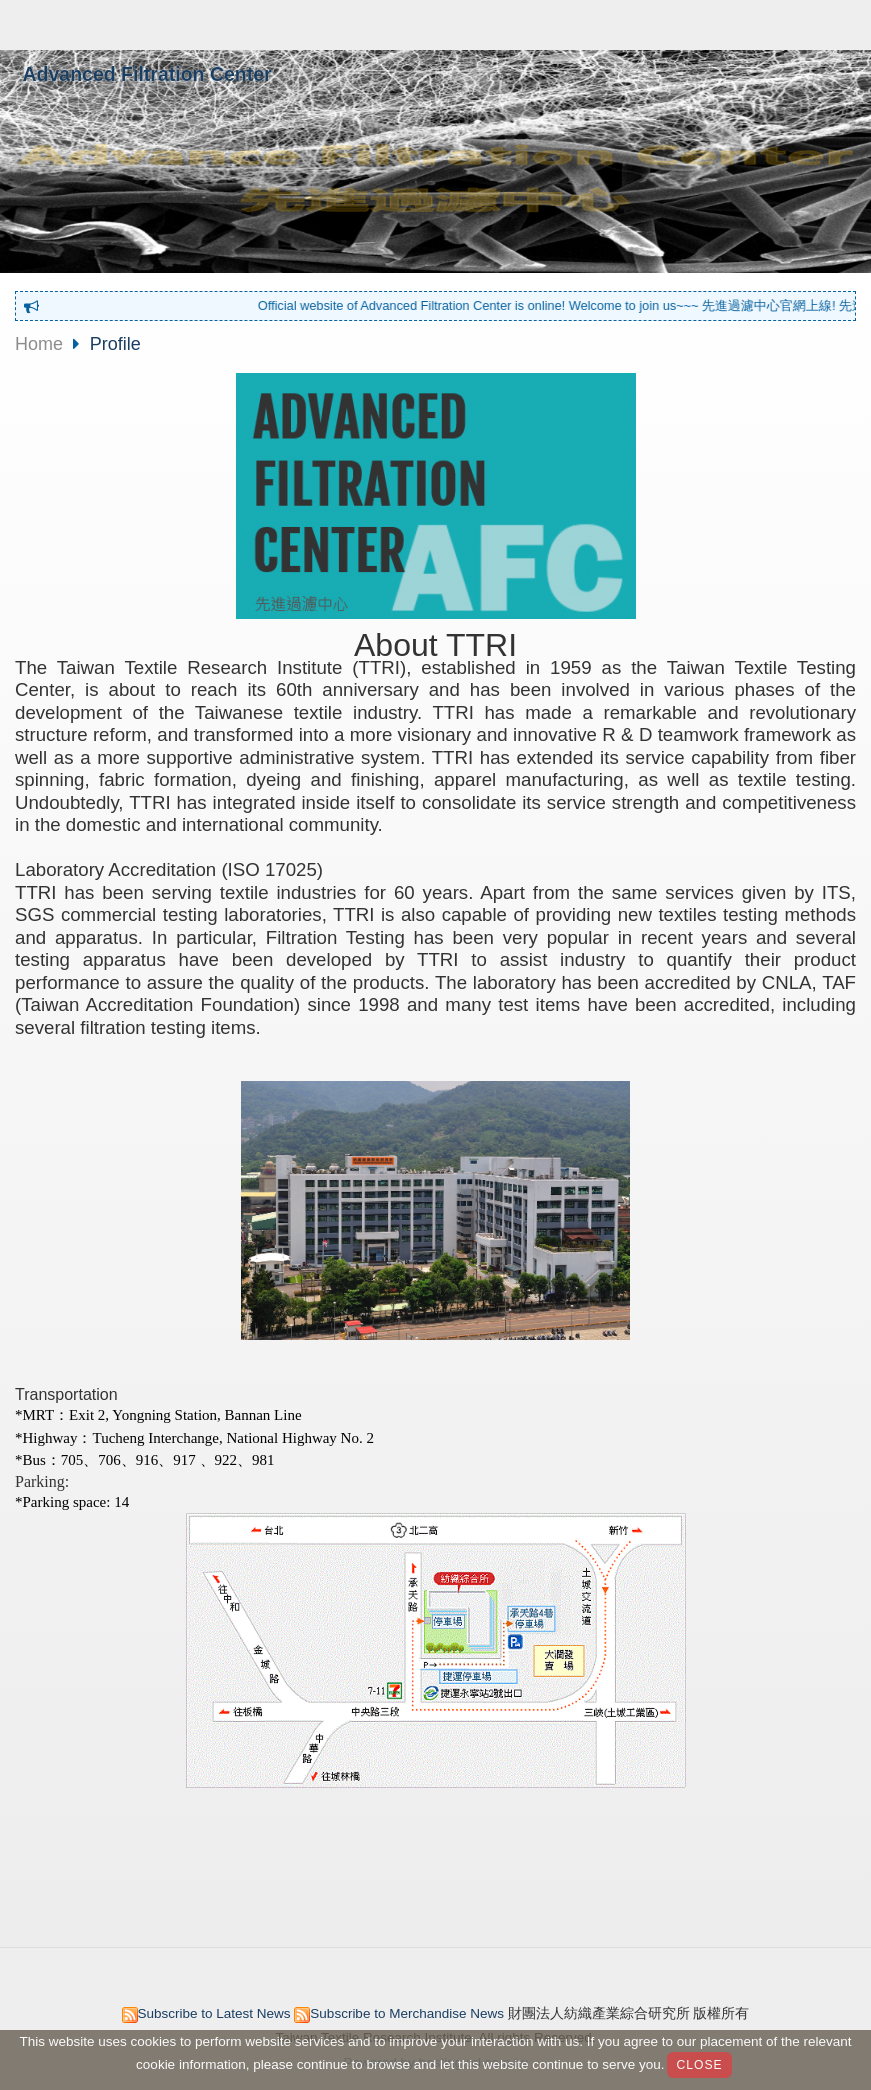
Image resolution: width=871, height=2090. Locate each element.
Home (39, 344)
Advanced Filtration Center (147, 74)
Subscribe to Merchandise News (407, 2013)
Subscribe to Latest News (214, 2013)
